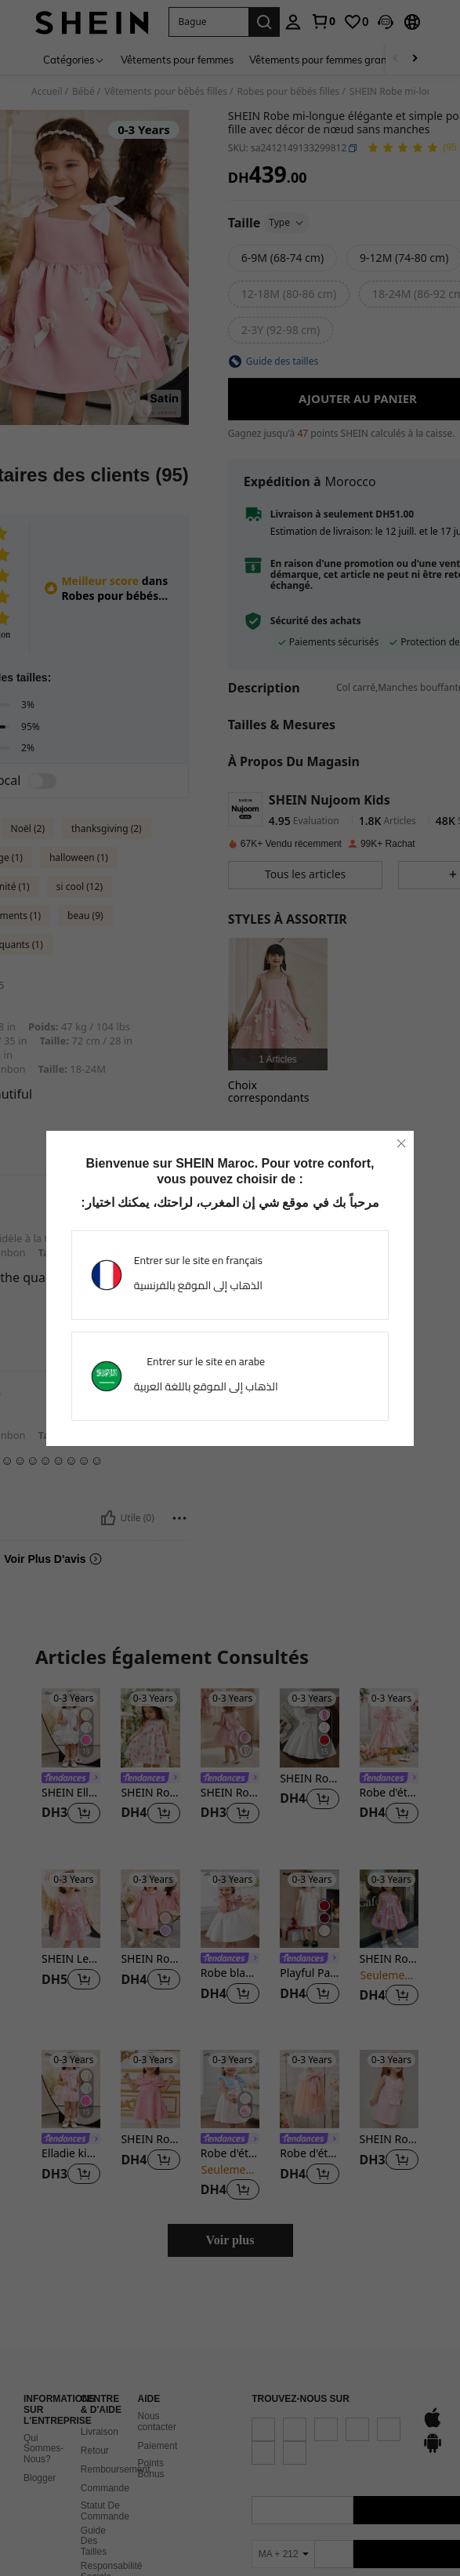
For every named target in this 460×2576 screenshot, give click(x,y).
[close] (401, 1143)
